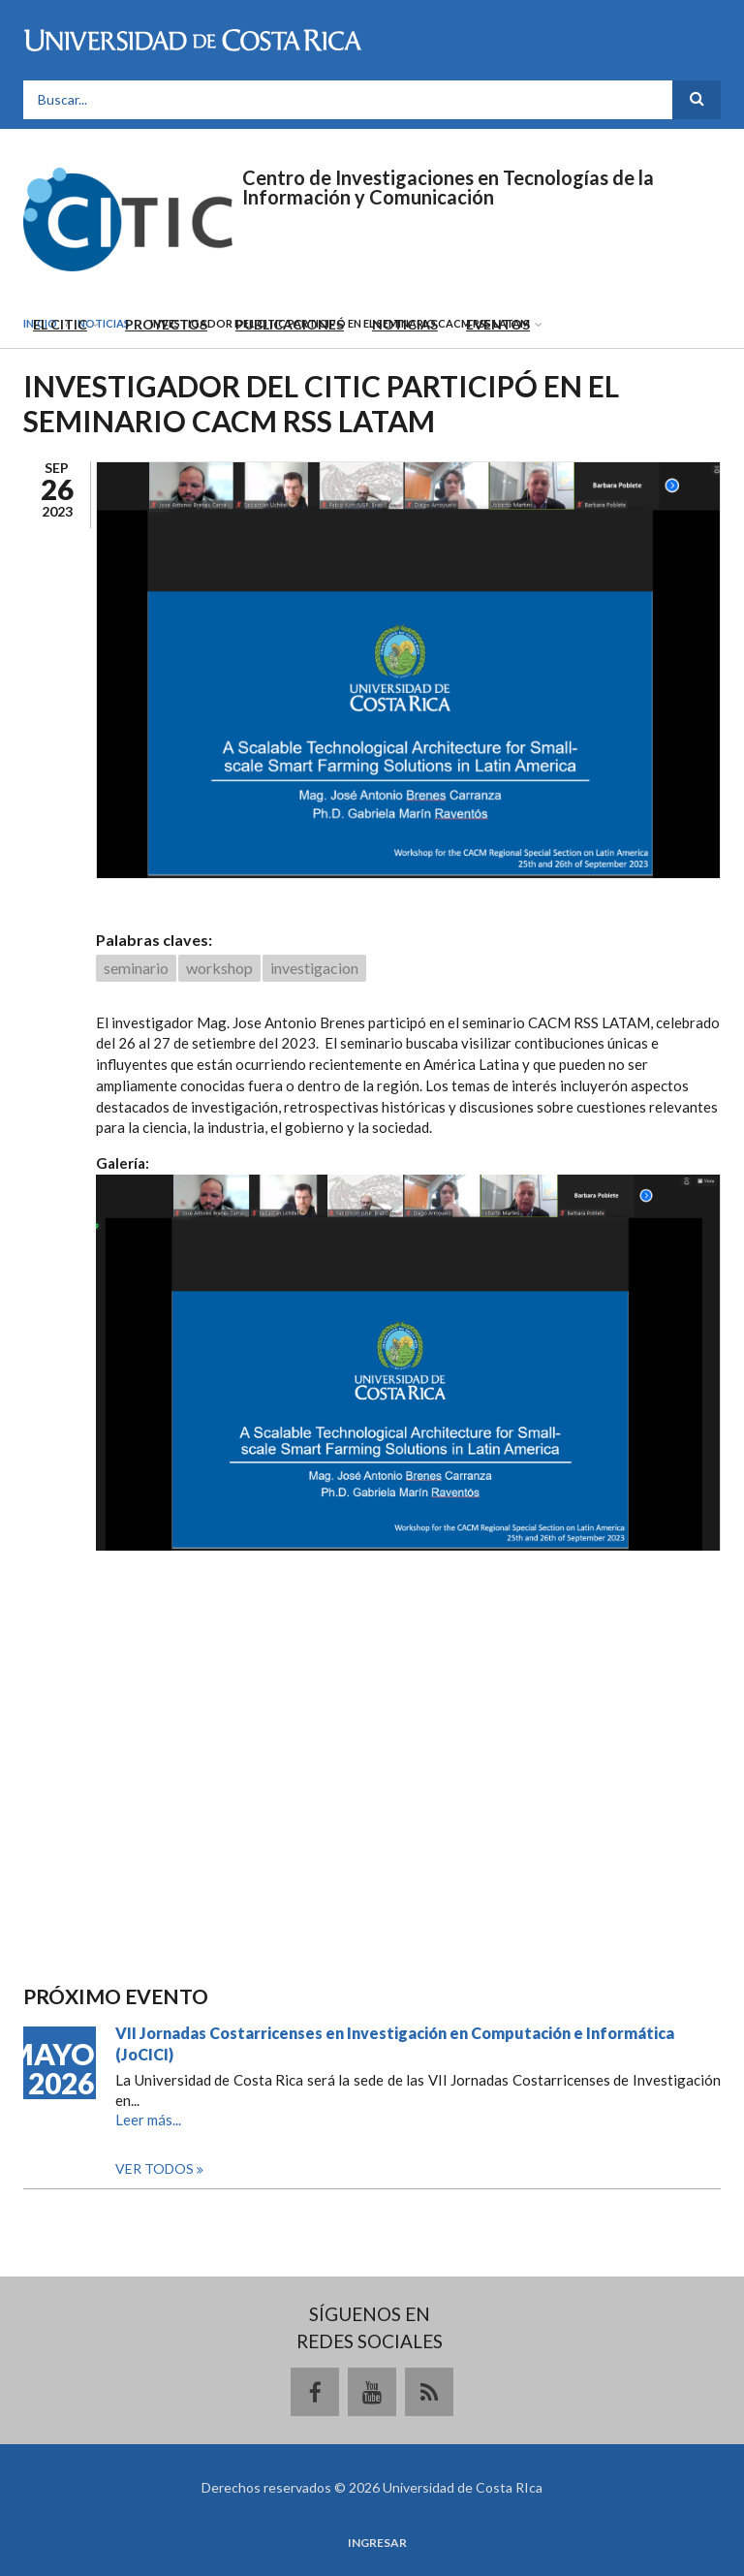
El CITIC (60, 324)
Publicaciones (289, 324)
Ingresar (377, 2543)
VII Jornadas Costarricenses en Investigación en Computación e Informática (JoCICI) (394, 2043)
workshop (219, 967)
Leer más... (148, 2119)
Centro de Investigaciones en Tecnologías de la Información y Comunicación (448, 187)
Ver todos (156, 2168)
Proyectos (166, 324)
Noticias (405, 324)
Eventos (498, 324)
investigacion (314, 967)
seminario (136, 967)
